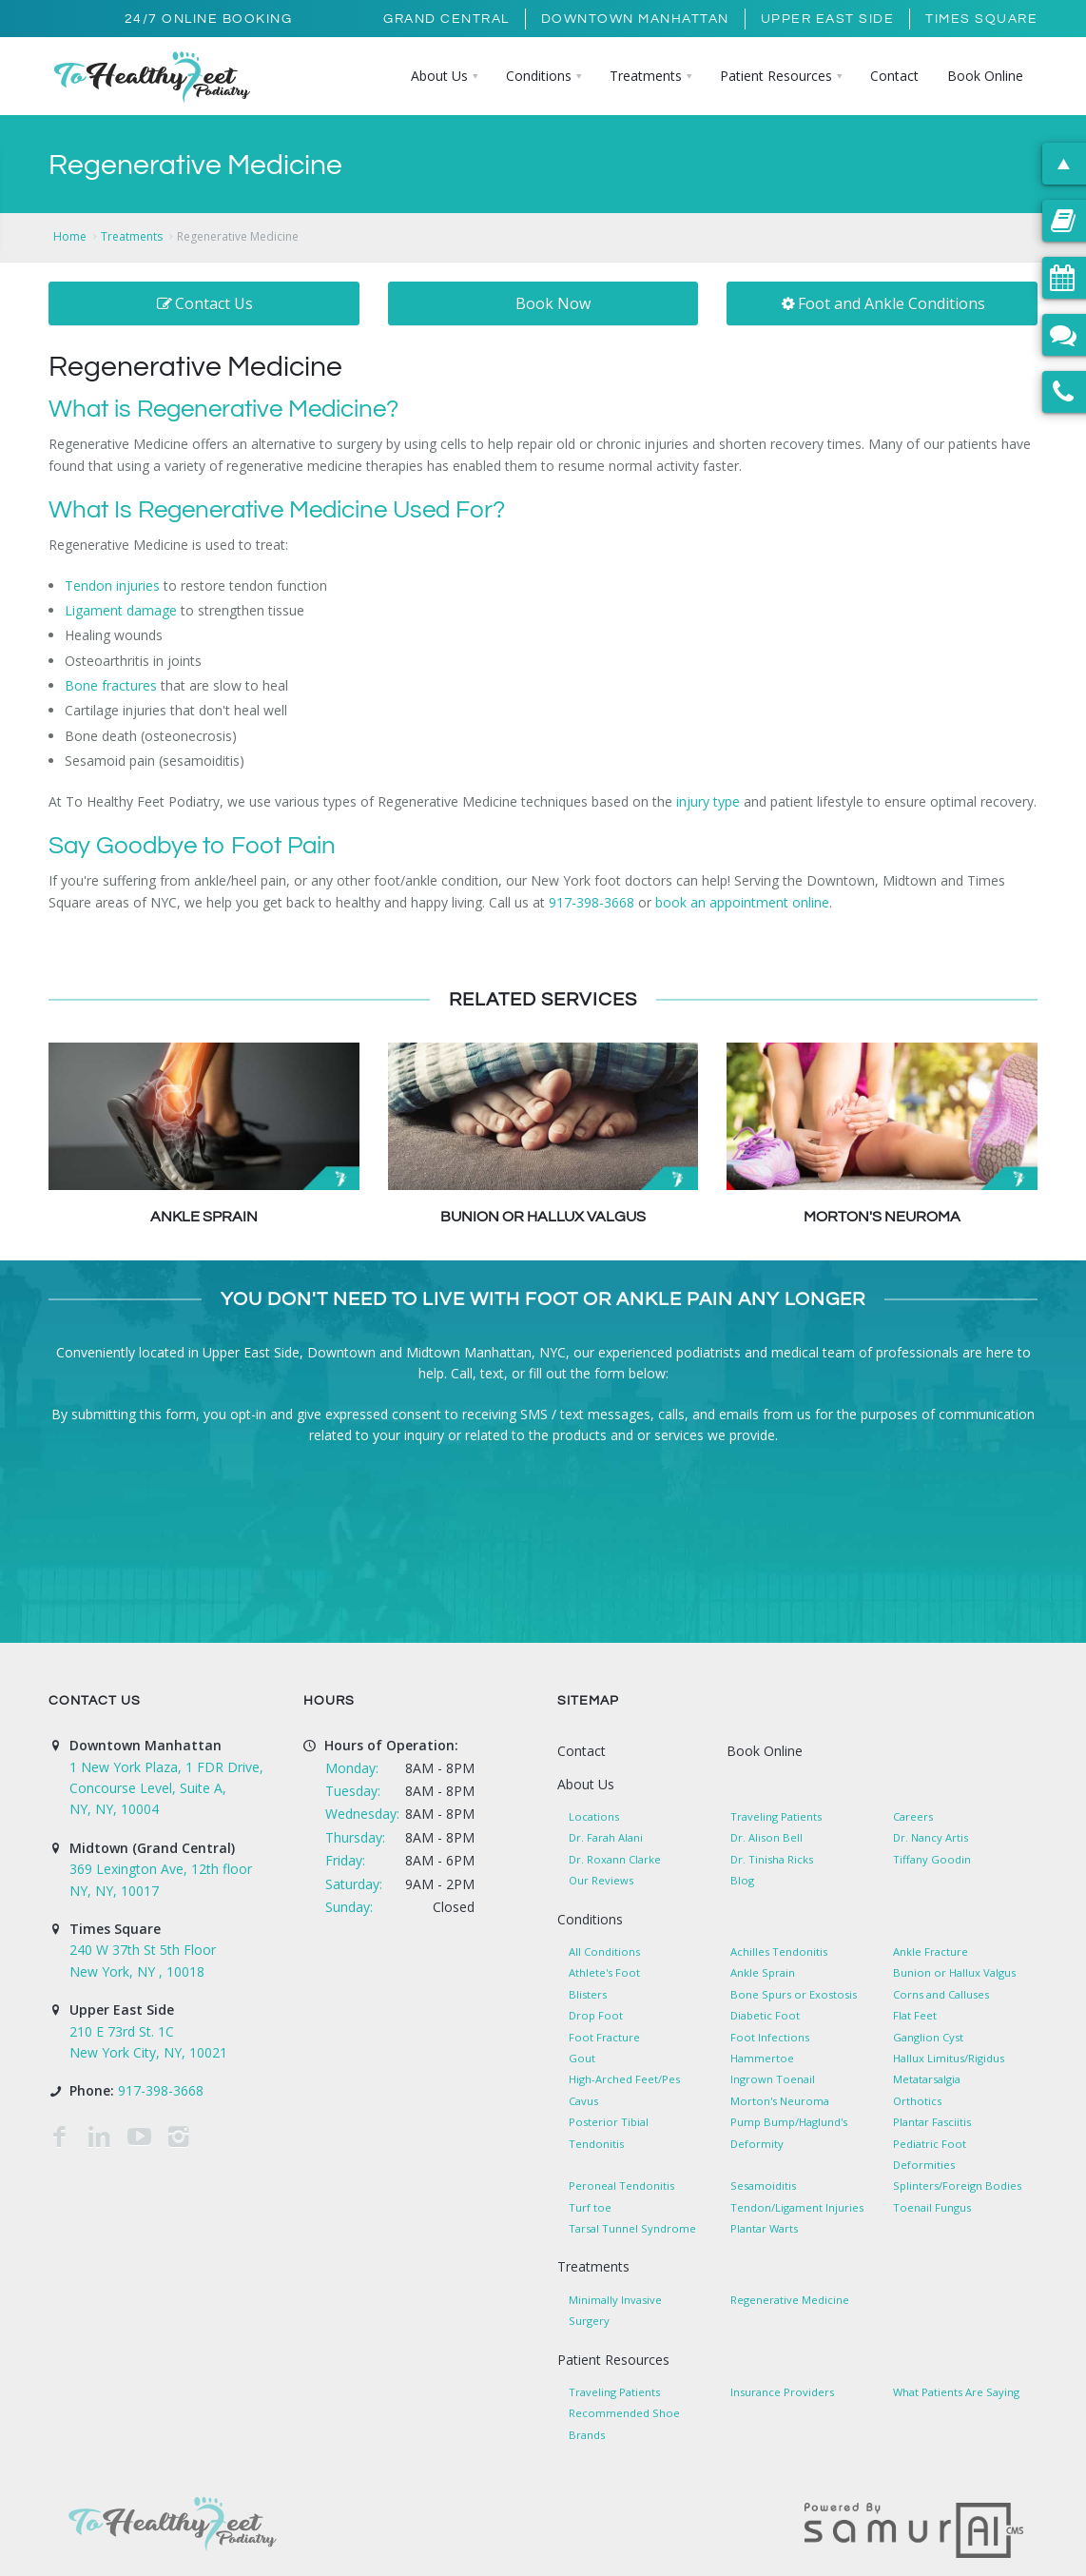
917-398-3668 (591, 902)
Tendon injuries (112, 585)
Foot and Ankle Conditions (882, 303)
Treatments (132, 236)
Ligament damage (121, 610)
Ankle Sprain (204, 1216)
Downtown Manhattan (635, 19)
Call (462, 1373)
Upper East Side (828, 19)
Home (70, 236)
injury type (708, 801)
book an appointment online (742, 902)
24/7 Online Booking (209, 19)
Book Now (553, 303)
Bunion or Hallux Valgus (543, 1216)
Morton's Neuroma (882, 1216)
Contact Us (204, 303)
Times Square (981, 19)
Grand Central (446, 19)
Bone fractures (111, 685)
